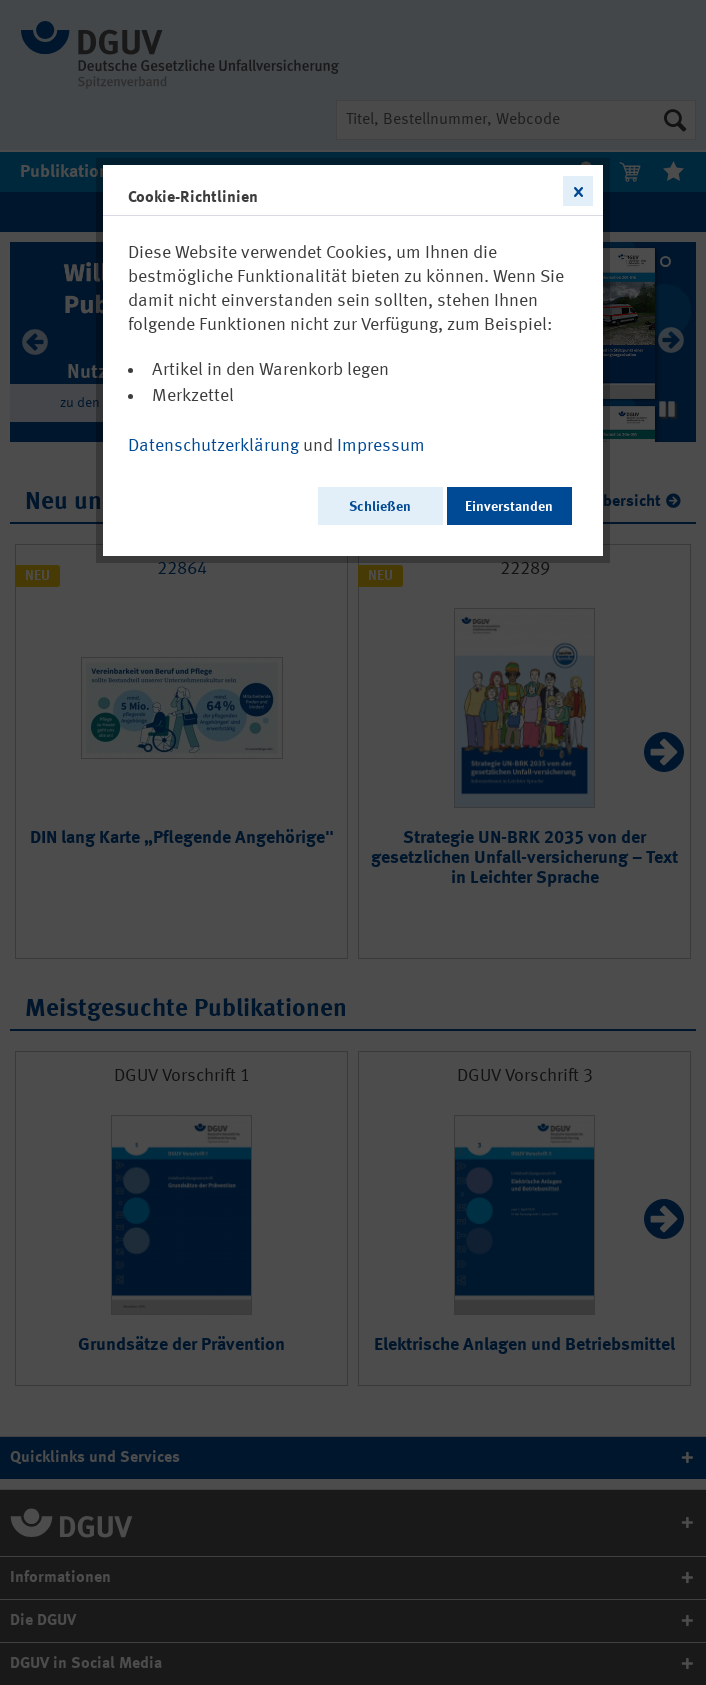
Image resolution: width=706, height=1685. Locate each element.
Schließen (380, 507)
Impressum (381, 446)
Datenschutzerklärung (213, 446)
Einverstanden (509, 507)
